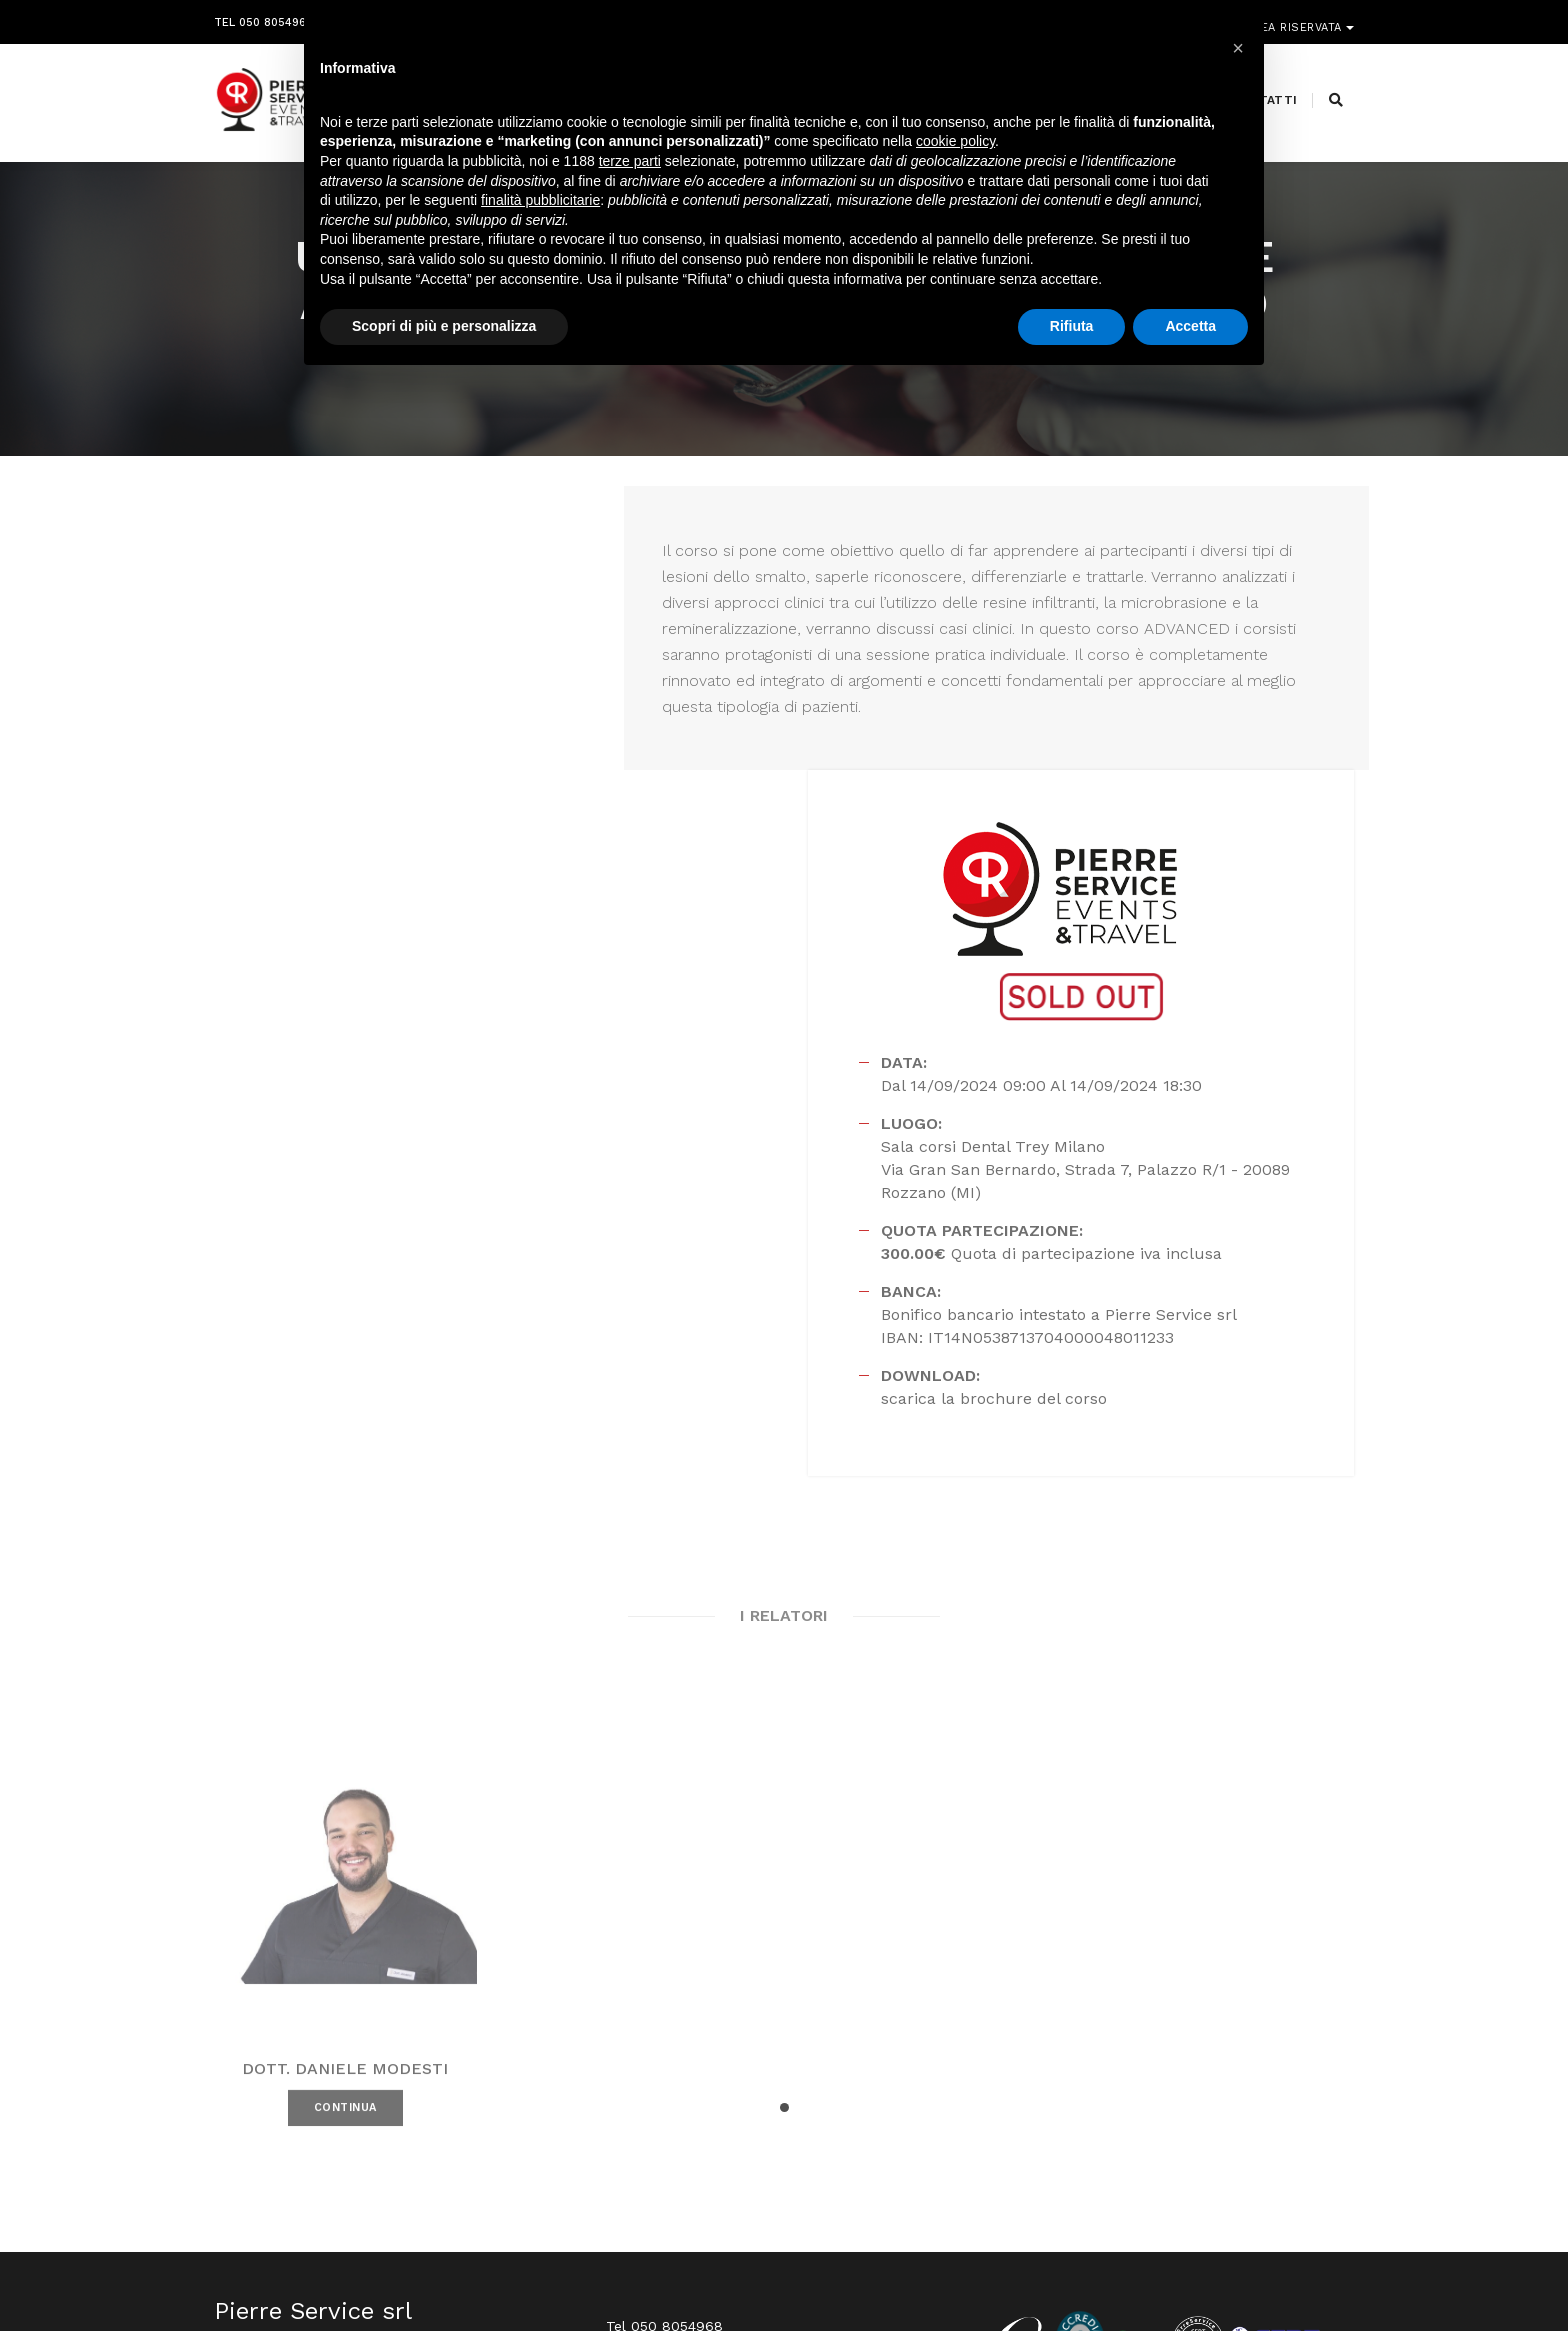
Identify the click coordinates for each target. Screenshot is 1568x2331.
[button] (784, 1852)
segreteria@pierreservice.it (769, 2129)
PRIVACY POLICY (1308, 2274)
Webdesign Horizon (950, 2274)
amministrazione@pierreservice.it (834, 2153)
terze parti (630, 164)
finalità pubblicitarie (540, 203)
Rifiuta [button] (1072, 329)
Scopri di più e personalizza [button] (444, 329)
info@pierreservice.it (734, 2105)
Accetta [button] (1190, 329)
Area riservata (1296, 17)
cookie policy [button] (955, 145)
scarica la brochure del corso (1077, 1133)
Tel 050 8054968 (263, 17)
